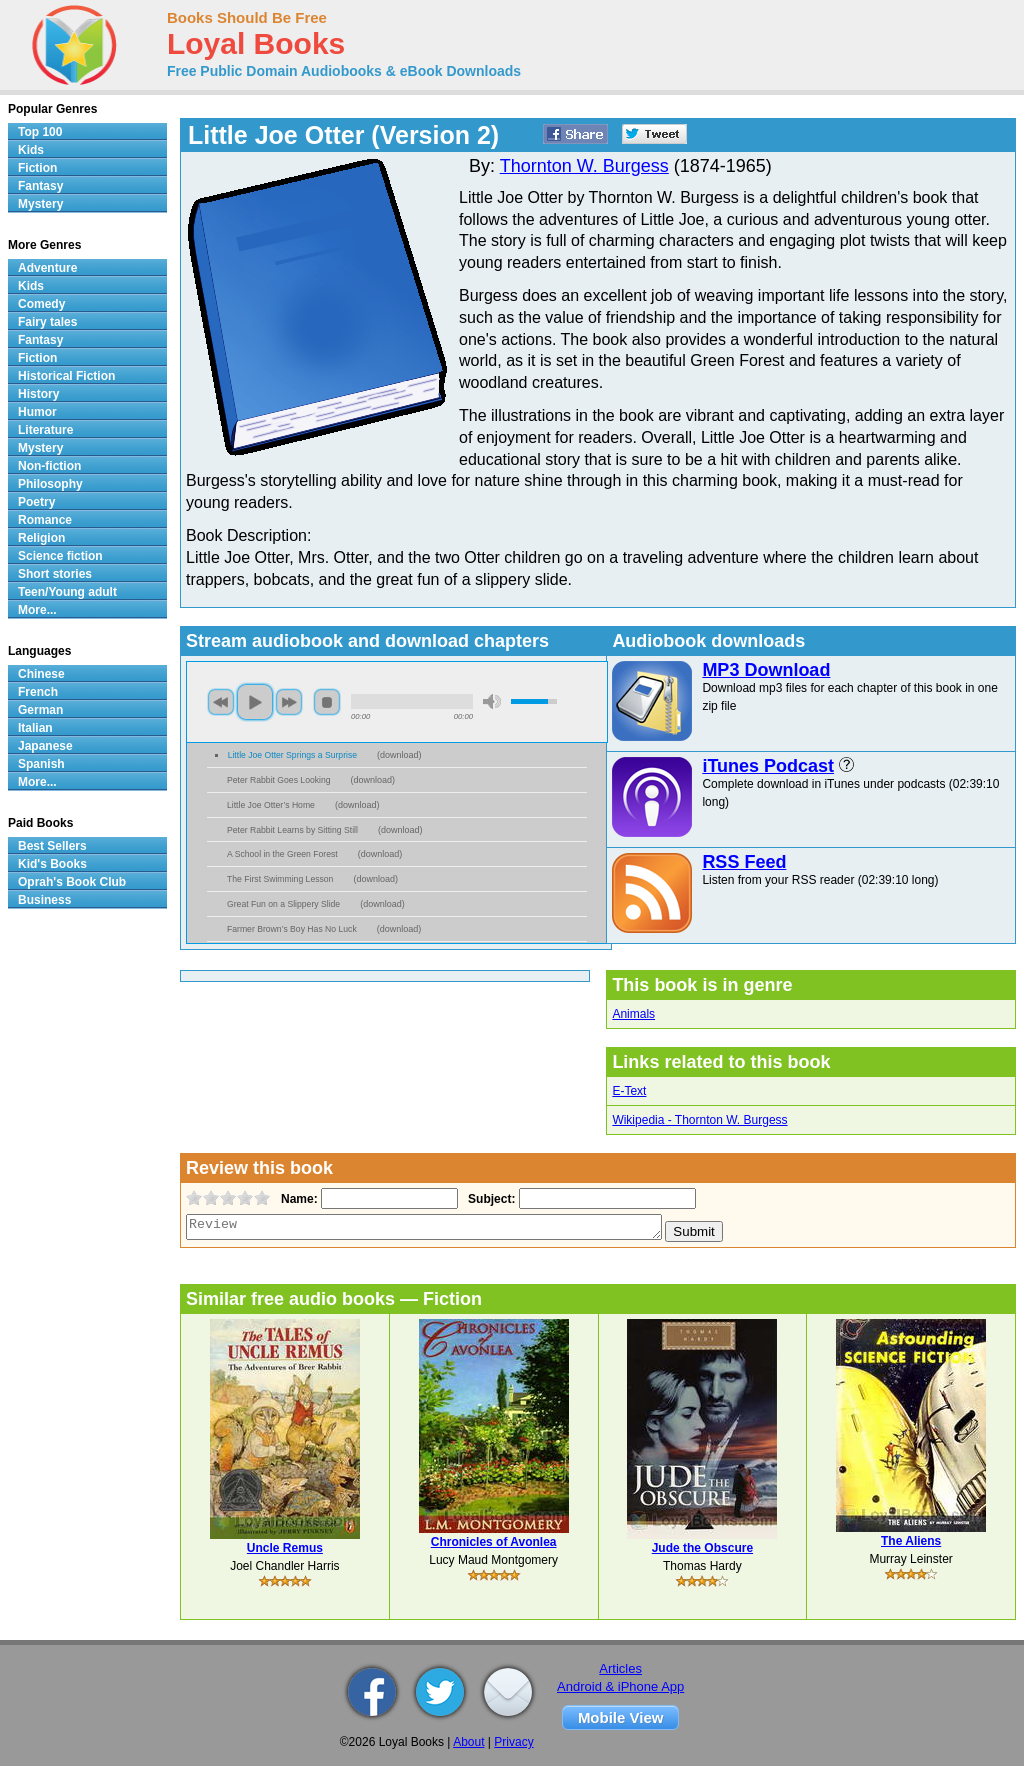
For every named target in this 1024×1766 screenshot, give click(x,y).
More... (37, 610)
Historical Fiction (66, 376)
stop (327, 702)
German (40, 710)
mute (492, 701)
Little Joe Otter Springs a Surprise (292, 755)
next (289, 702)
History (38, 394)
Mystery (40, 204)
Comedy (41, 304)
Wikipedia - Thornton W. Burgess (699, 1120)
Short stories (55, 574)
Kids (31, 150)
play (255, 702)
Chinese (41, 674)
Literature (45, 430)
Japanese (45, 746)
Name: (297, 1199)
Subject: (489, 1199)
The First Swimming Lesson (280, 879)
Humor (37, 412)
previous (221, 702)
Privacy (513, 1742)
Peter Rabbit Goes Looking (279, 780)
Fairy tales (47, 322)
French (38, 692)
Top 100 (40, 132)
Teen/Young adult (67, 592)
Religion (41, 538)
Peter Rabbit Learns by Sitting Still (292, 830)
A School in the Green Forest (282, 854)
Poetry (36, 502)
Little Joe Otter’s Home (271, 805)
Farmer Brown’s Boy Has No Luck (292, 929)
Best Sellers (52, 846)
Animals (633, 1014)
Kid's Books (52, 864)
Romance (45, 520)
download (399, 755)
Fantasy (40, 186)
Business (44, 900)
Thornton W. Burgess (584, 166)
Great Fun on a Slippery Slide (283, 904)
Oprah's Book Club (72, 882)
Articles (620, 1668)
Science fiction (60, 556)
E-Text (629, 1091)
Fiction (37, 168)
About (468, 1742)
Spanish (41, 764)
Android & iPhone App (620, 1686)
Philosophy (50, 484)
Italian (35, 728)
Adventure (47, 268)
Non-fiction (49, 466)
